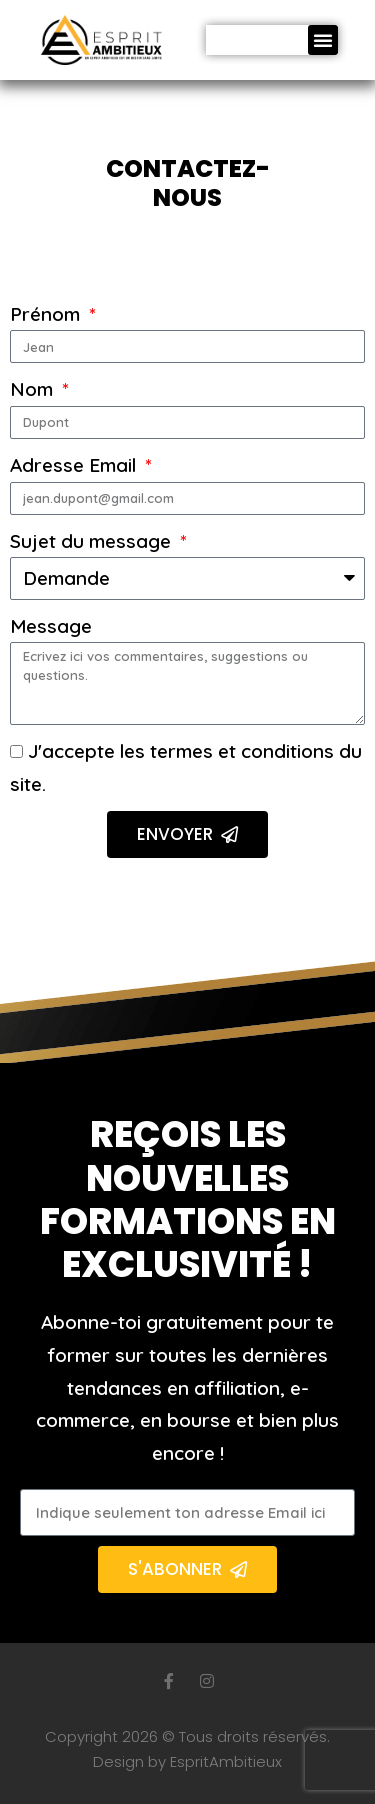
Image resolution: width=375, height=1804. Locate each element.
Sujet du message (93, 541)
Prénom (47, 314)
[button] (323, 40)
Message (51, 626)
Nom (34, 389)
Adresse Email (75, 465)
